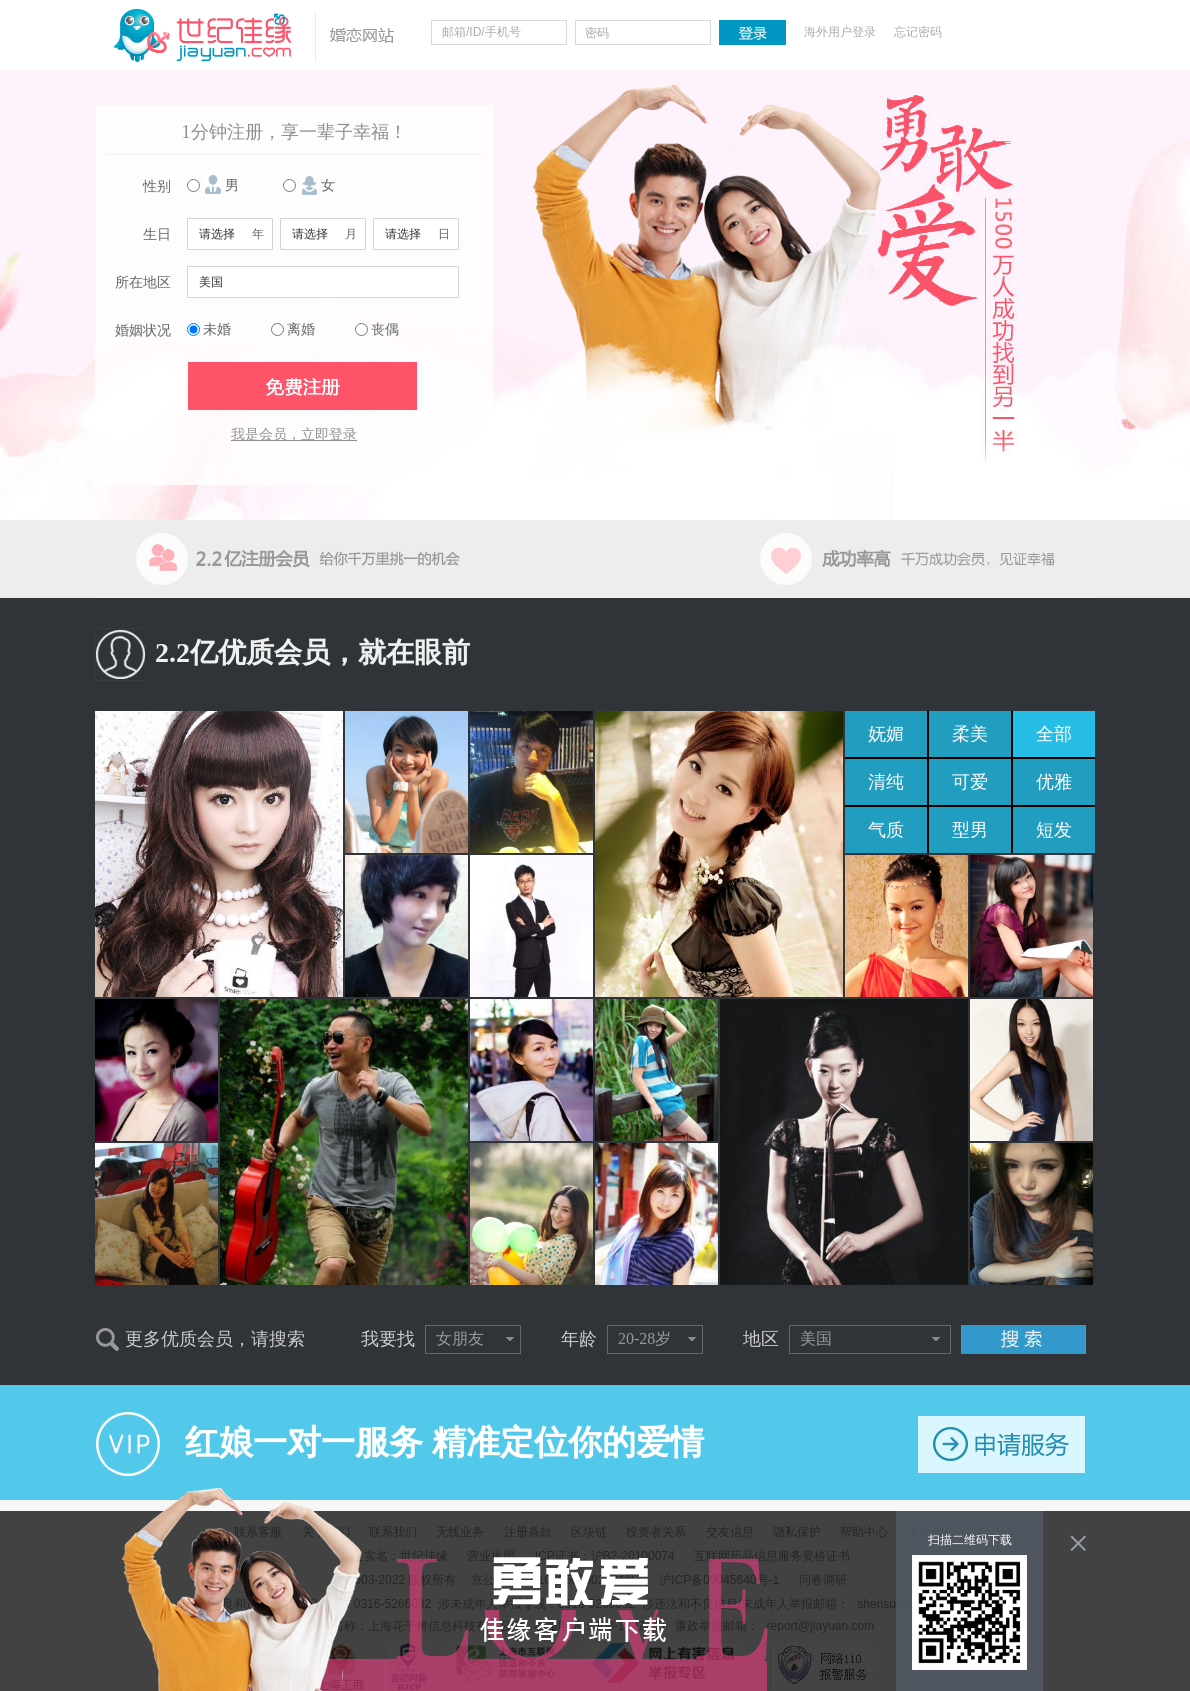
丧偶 (385, 329)
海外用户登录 (840, 32)
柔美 (970, 734)
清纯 (886, 782)
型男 (970, 830)
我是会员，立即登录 (294, 434)
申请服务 (1001, 1444)
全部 (1054, 734)
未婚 (217, 329)
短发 (1054, 830)
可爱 (970, 782)
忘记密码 (918, 32)
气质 (886, 830)
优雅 (1054, 782)
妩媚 (886, 734)
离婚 (301, 329)
